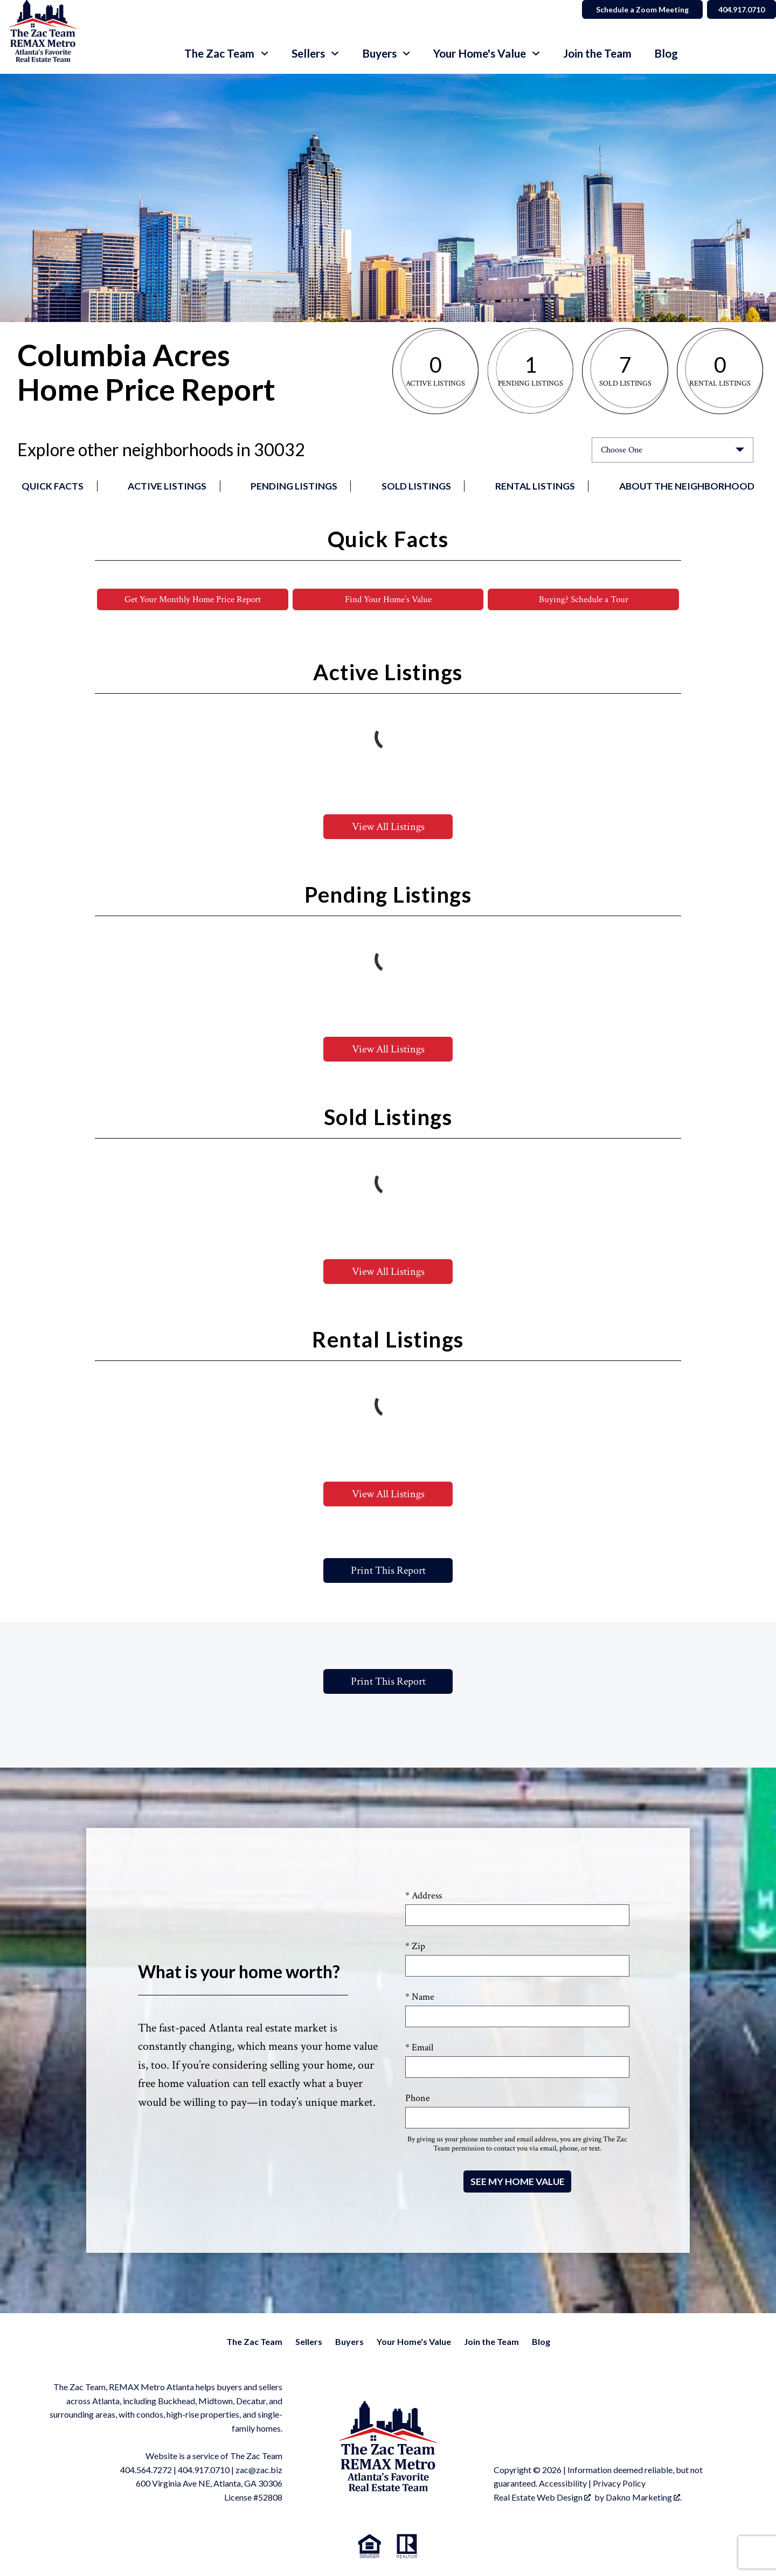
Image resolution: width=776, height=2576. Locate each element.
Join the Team (597, 53)
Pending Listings (294, 486)
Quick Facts (53, 486)
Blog (666, 53)
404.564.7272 (146, 2470)
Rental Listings (535, 486)
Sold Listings (416, 486)
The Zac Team (254, 2342)
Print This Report (388, 1571)
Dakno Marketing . (644, 2498)
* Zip (415, 1946)
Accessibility (563, 2484)
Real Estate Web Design (542, 2498)
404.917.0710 (204, 2470)
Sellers (308, 2342)
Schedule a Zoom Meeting (637, 9)
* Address (423, 1896)
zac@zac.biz (258, 2470)
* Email (419, 2048)
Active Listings (167, 486)
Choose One (621, 450)
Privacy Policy (619, 2484)
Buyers (349, 2342)
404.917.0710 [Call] (739, 9)
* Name (419, 1997)
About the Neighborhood (686, 486)
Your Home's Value (414, 2342)
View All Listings (388, 827)
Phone (417, 2098)
